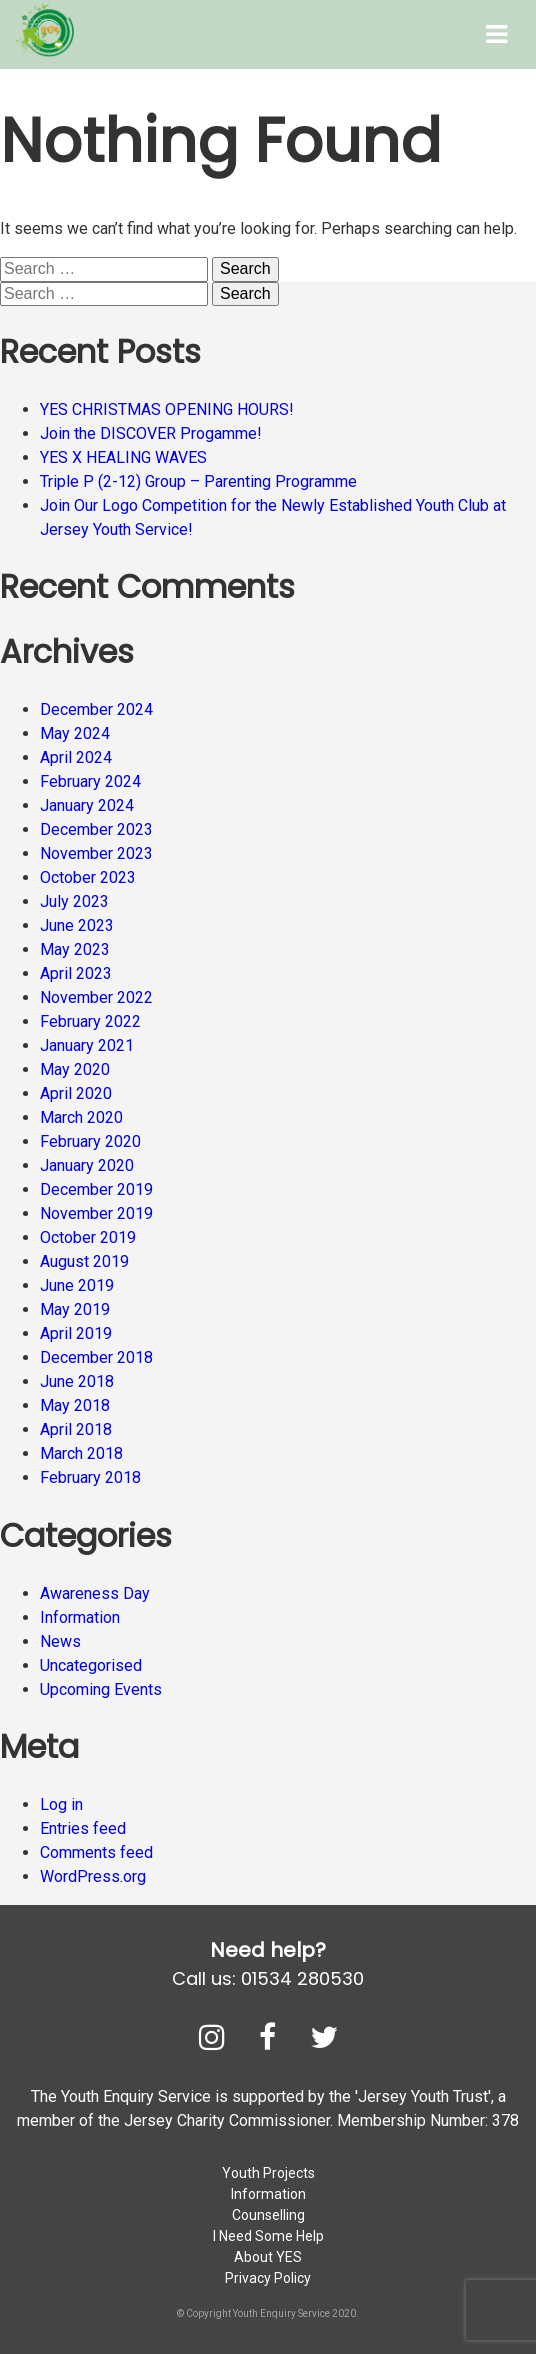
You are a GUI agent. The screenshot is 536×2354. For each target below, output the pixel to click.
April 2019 (76, 1333)
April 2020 (76, 1093)
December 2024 (96, 709)
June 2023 (77, 925)
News (60, 1641)
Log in (61, 1804)
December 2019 (96, 1189)
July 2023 (74, 901)
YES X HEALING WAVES (123, 457)
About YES (268, 2257)
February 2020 (90, 1141)
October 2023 (88, 877)
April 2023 (76, 973)
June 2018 (77, 1381)
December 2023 (96, 829)
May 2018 (75, 1405)
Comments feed (96, 1852)
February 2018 (90, 1477)
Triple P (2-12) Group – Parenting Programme (198, 481)
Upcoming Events (101, 1689)
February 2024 (90, 781)
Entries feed (83, 1828)
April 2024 (76, 757)
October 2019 (88, 1237)
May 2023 (75, 949)
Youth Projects (268, 2173)
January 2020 (87, 1165)
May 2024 (75, 733)
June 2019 (77, 1285)
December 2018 (96, 1357)
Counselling (268, 2215)
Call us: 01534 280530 (268, 1978)
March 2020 (81, 1117)
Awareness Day (95, 1593)
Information (80, 1617)
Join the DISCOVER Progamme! (151, 433)
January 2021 (87, 1045)
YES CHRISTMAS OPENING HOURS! (167, 409)
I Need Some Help (268, 2236)
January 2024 (87, 805)
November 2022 (96, 997)
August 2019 (84, 1261)
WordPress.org (93, 1876)
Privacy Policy (268, 2278)
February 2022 (90, 1021)
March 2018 (81, 1453)
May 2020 (75, 1069)
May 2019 (75, 1309)
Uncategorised (91, 1665)
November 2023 (96, 853)
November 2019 (96, 1213)
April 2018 (76, 1429)
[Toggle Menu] (496, 34)
